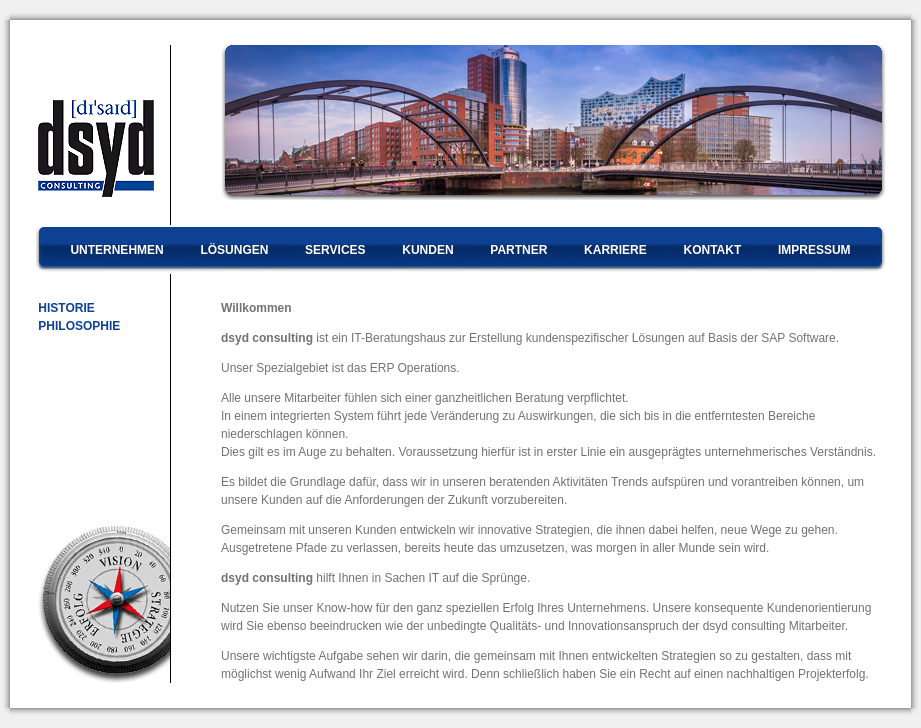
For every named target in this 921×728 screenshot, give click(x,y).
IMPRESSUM (814, 250)
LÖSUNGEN (234, 250)
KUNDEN (427, 250)
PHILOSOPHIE (77, 326)
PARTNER (518, 250)
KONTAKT (712, 250)
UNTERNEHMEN (116, 250)
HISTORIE (65, 308)
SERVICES (335, 250)
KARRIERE (615, 250)
